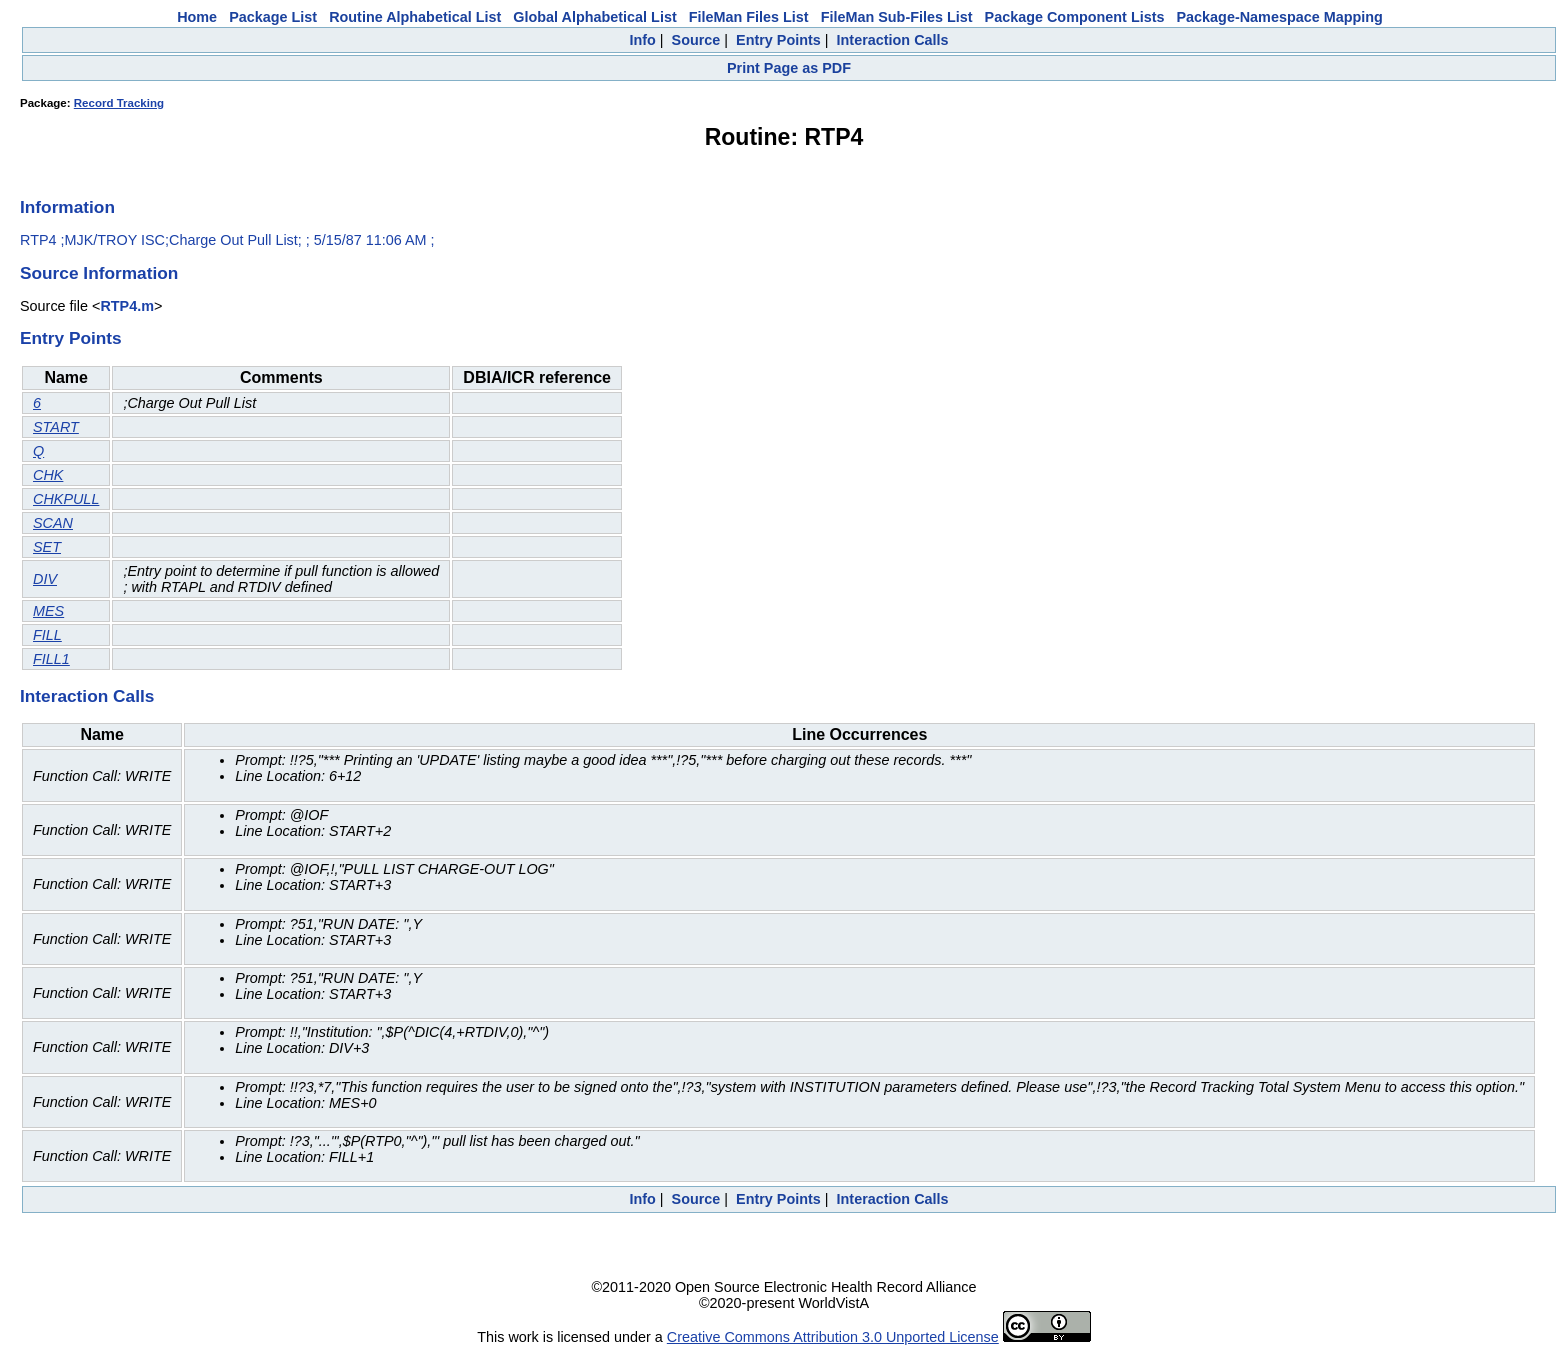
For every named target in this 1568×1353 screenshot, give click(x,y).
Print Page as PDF (789, 68)
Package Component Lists (1075, 17)
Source (696, 40)
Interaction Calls (893, 40)
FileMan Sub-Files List (897, 17)
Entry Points (778, 40)
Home (197, 17)
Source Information (99, 273)
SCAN (53, 523)
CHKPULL (66, 499)
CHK (48, 475)
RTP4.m (127, 306)
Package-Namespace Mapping (1280, 17)
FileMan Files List (749, 17)
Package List (273, 17)
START (56, 427)
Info (642, 40)
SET (47, 547)
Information (67, 207)
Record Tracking (119, 103)
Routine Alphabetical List (415, 17)
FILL (47, 635)
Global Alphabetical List (594, 17)
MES (48, 611)
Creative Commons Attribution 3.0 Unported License (833, 1337)
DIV (45, 579)
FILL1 (51, 659)
